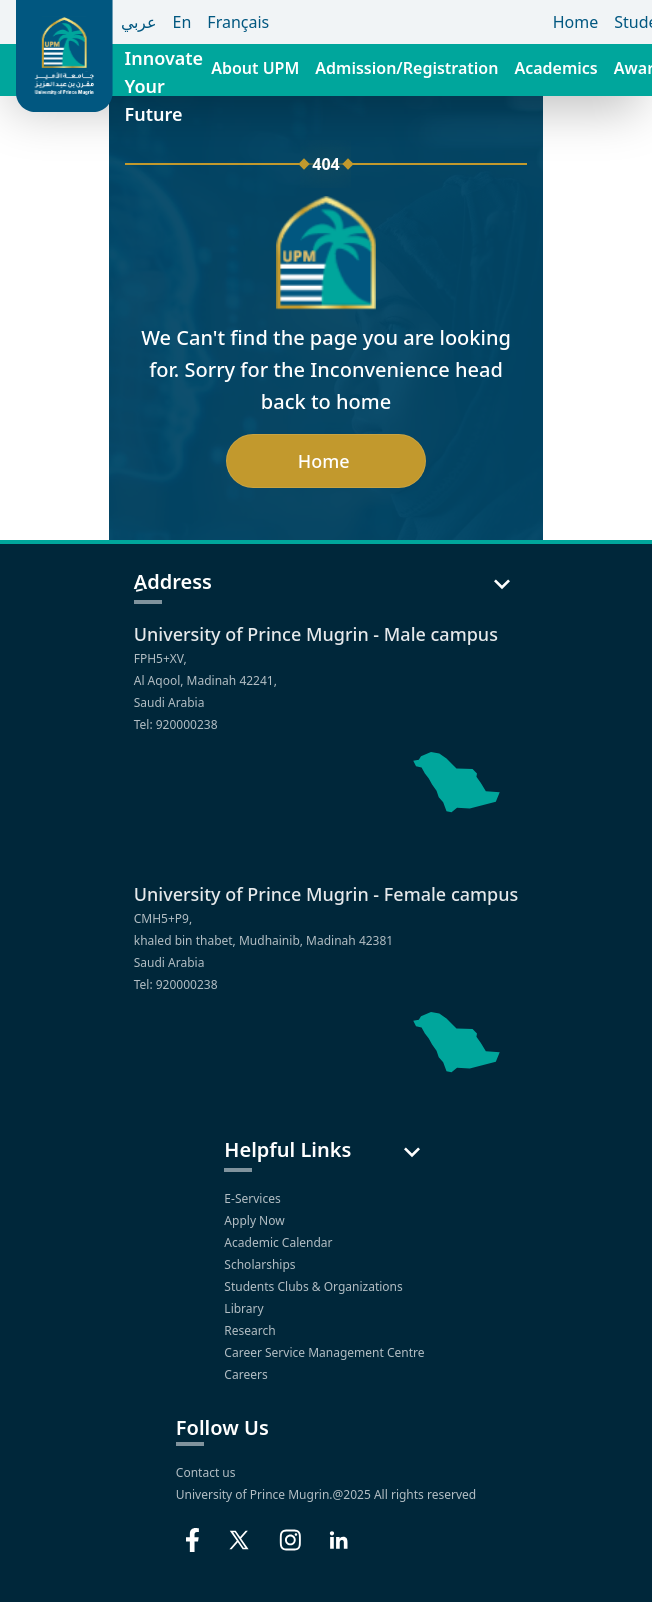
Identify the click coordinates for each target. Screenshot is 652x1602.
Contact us (206, 1472)
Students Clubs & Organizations (315, 1286)
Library (245, 1308)
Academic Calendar (279, 1242)
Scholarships (261, 1264)
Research (251, 1330)
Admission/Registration (406, 68)
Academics (555, 68)
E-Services (253, 1198)
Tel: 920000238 (176, 724)
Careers (247, 1374)
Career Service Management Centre (325, 1352)
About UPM (255, 68)
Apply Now (255, 1220)
